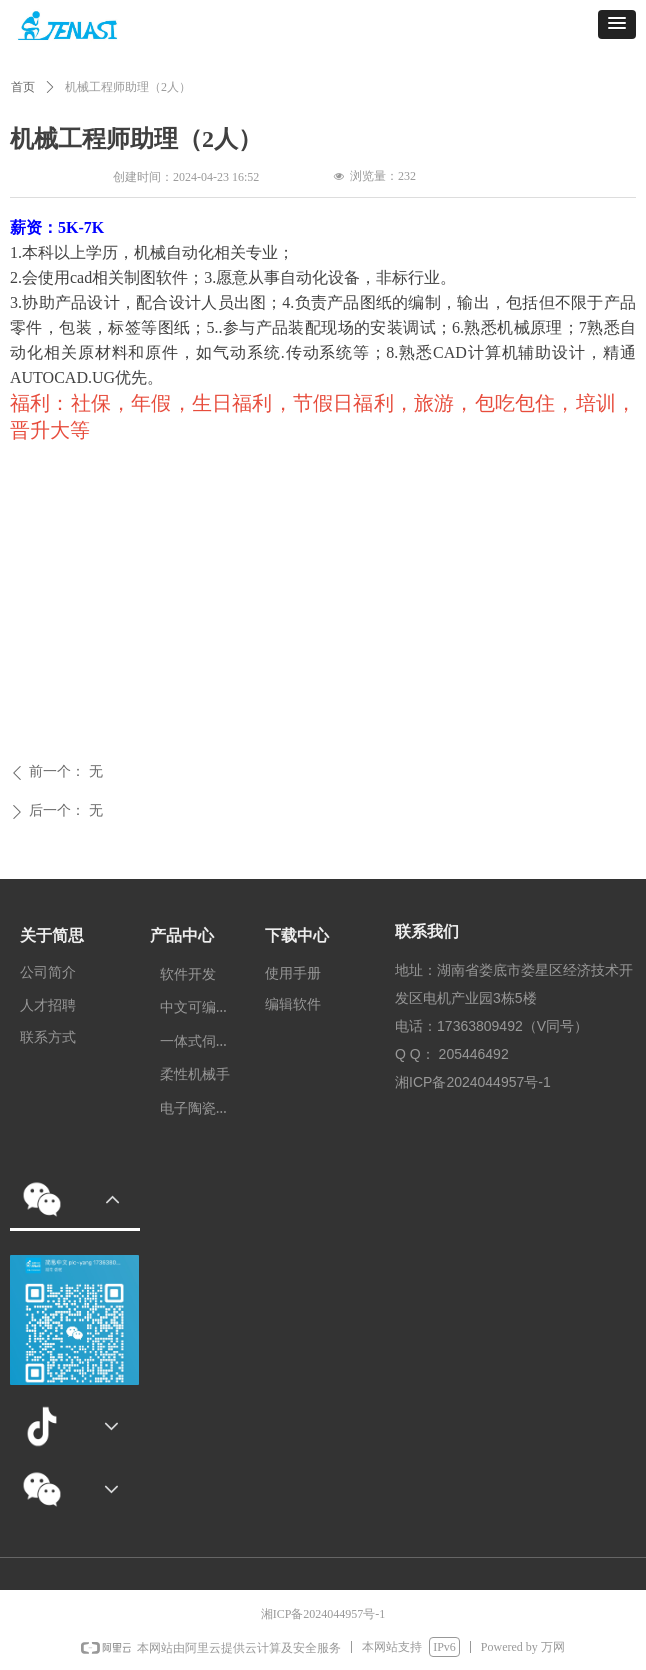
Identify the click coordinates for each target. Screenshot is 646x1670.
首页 (23, 87)
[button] (617, 24)
